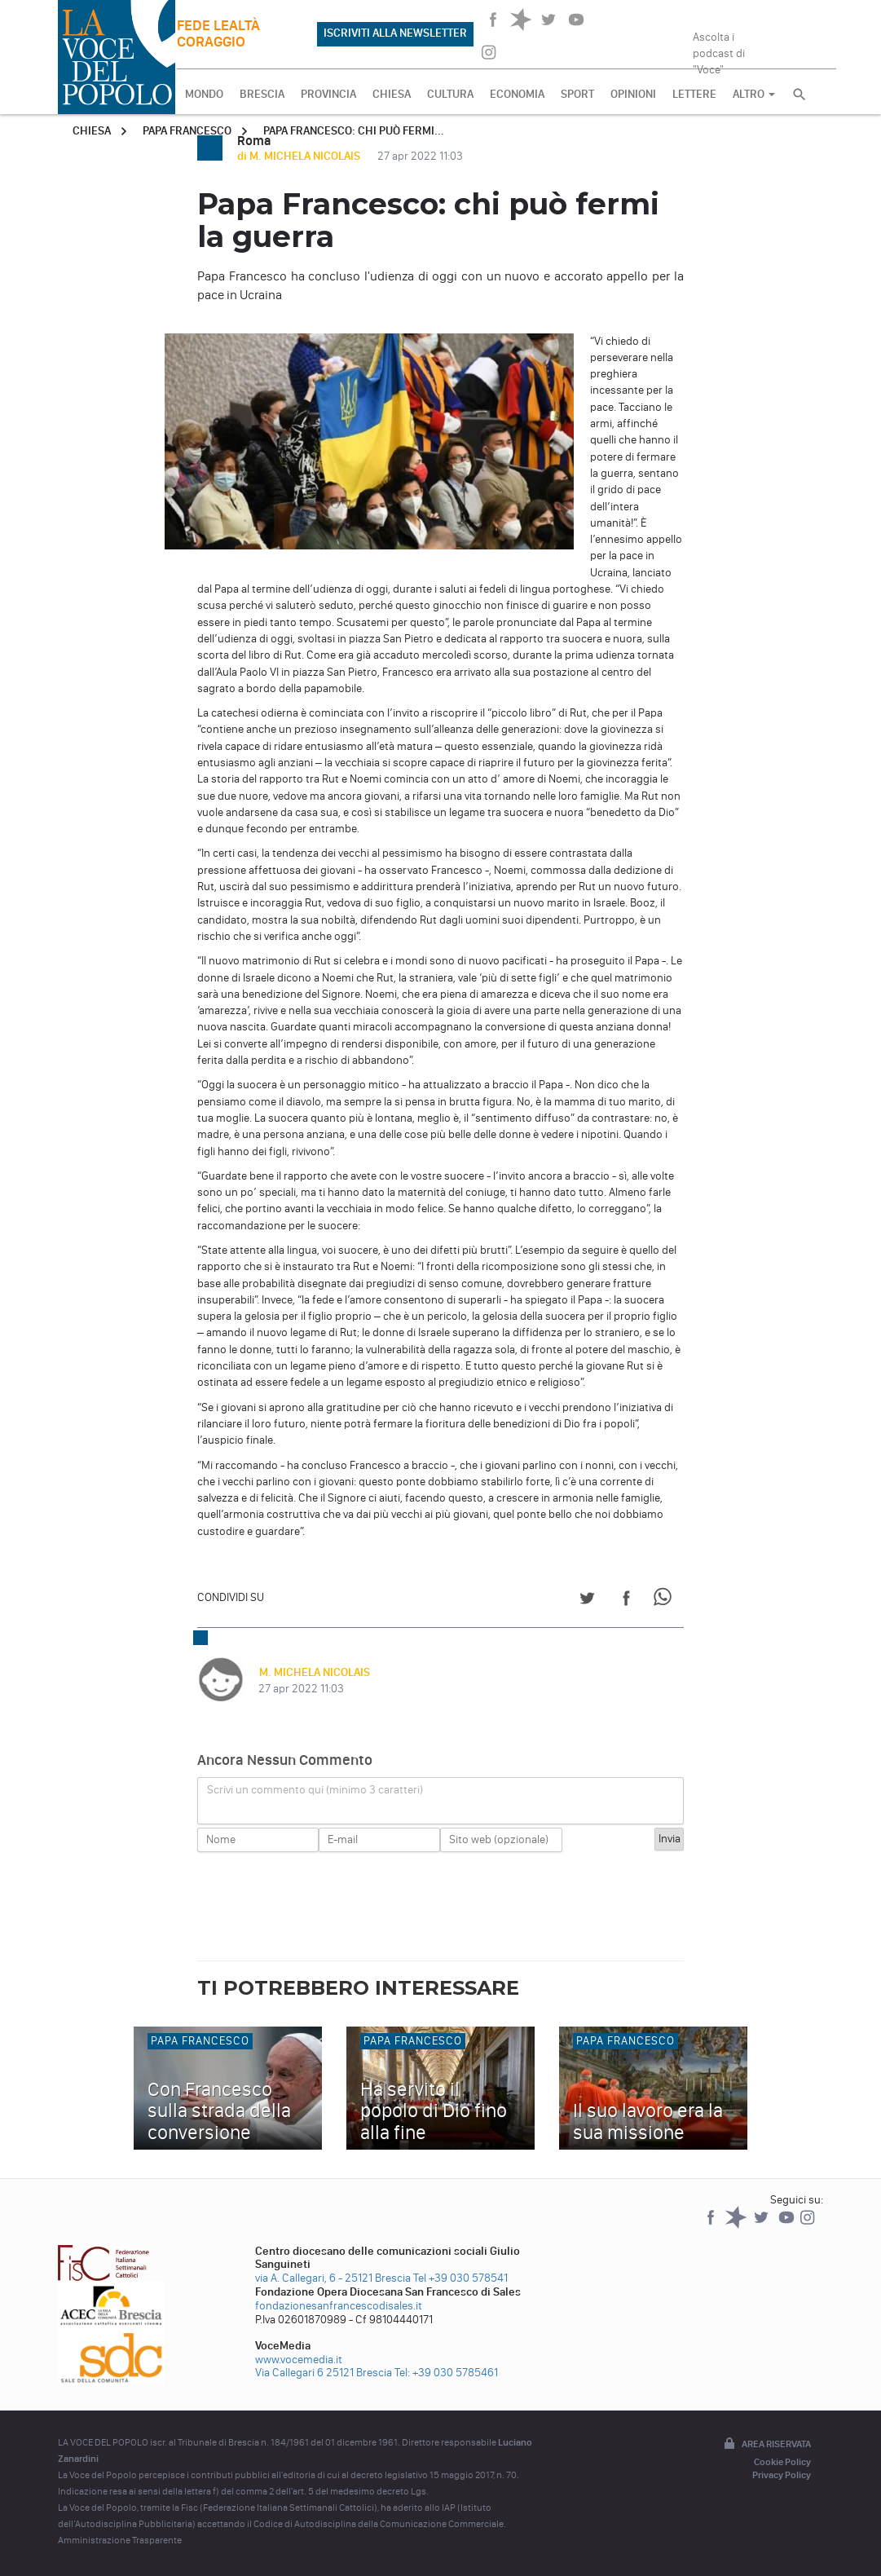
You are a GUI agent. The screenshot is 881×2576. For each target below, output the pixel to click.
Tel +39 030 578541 (460, 2278)
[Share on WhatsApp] (665, 1600)
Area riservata (766, 2445)
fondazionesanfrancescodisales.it (338, 2306)
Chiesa (92, 131)
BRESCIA (262, 94)
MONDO (204, 94)
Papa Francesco (187, 131)
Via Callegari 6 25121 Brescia (323, 2373)
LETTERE (694, 94)
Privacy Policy (781, 2475)
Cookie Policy (782, 2462)
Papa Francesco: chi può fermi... (353, 131)
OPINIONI (633, 94)
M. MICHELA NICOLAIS (313, 1672)
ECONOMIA (517, 94)
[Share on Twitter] (587, 1600)
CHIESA (391, 94)
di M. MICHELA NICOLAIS (300, 156)
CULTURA (450, 94)
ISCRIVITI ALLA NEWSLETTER (395, 33)
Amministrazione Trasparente (120, 2540)
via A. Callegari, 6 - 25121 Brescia (333, 2278)
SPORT (577, 94)
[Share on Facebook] (626, 1600)
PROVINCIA (328, 94)
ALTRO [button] (754, 94)
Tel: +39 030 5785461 (446, 2373)
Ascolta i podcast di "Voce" (719, 48)
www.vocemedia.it (298, 2359)
